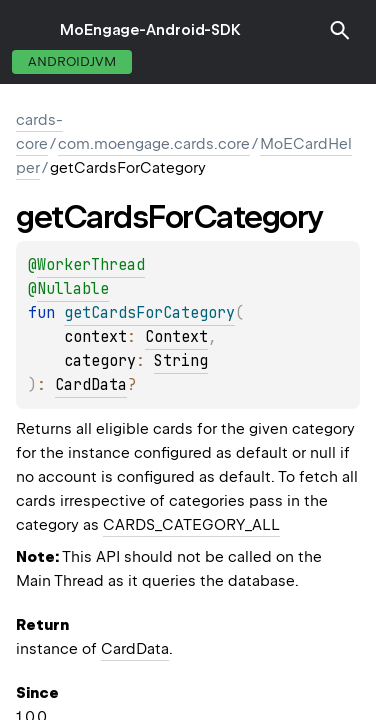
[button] (340, 30)
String (181, 361)
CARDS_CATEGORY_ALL (191, 525)
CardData (91, 385)
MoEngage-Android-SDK (150, 30)
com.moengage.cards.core (154, 144)
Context (176, 337)
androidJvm (72, 61)
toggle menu (30, 30)
